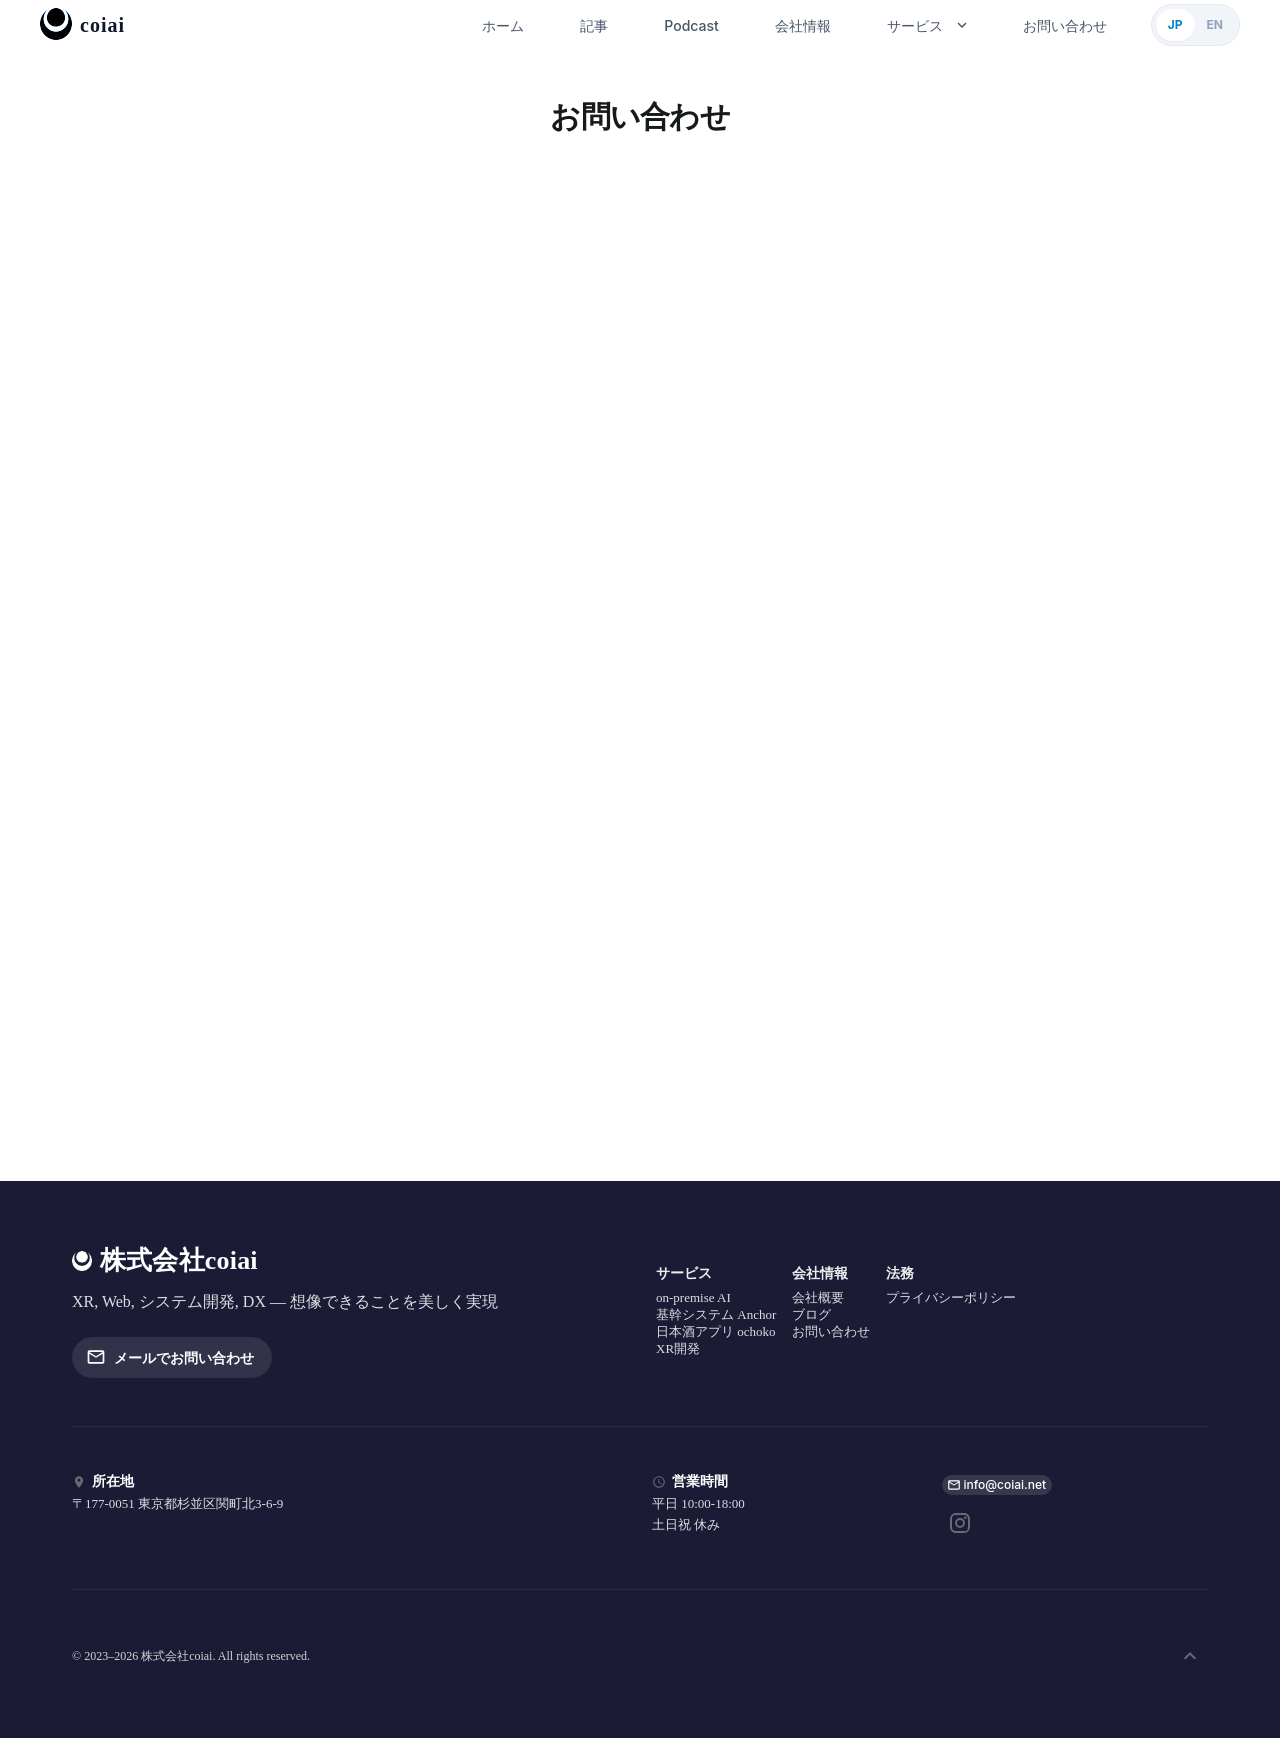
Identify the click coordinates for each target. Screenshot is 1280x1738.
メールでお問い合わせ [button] (172, 1357)
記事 (594, 25)
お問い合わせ (1065, 25)
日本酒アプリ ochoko (716, 1331)
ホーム (503, 25)
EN (1215, 24)
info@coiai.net (1005, 1484)
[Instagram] (960, 1523)
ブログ (811, 1314)
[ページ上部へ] (1190, 1656)
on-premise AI (693, 1297)
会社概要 (818, 1297)
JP (1175, 24)
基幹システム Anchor (716, 1314)
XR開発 (678, 1348)
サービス (927, 25)
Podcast (691, 25)
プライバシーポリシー (951, 1297)
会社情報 (803, 25)
